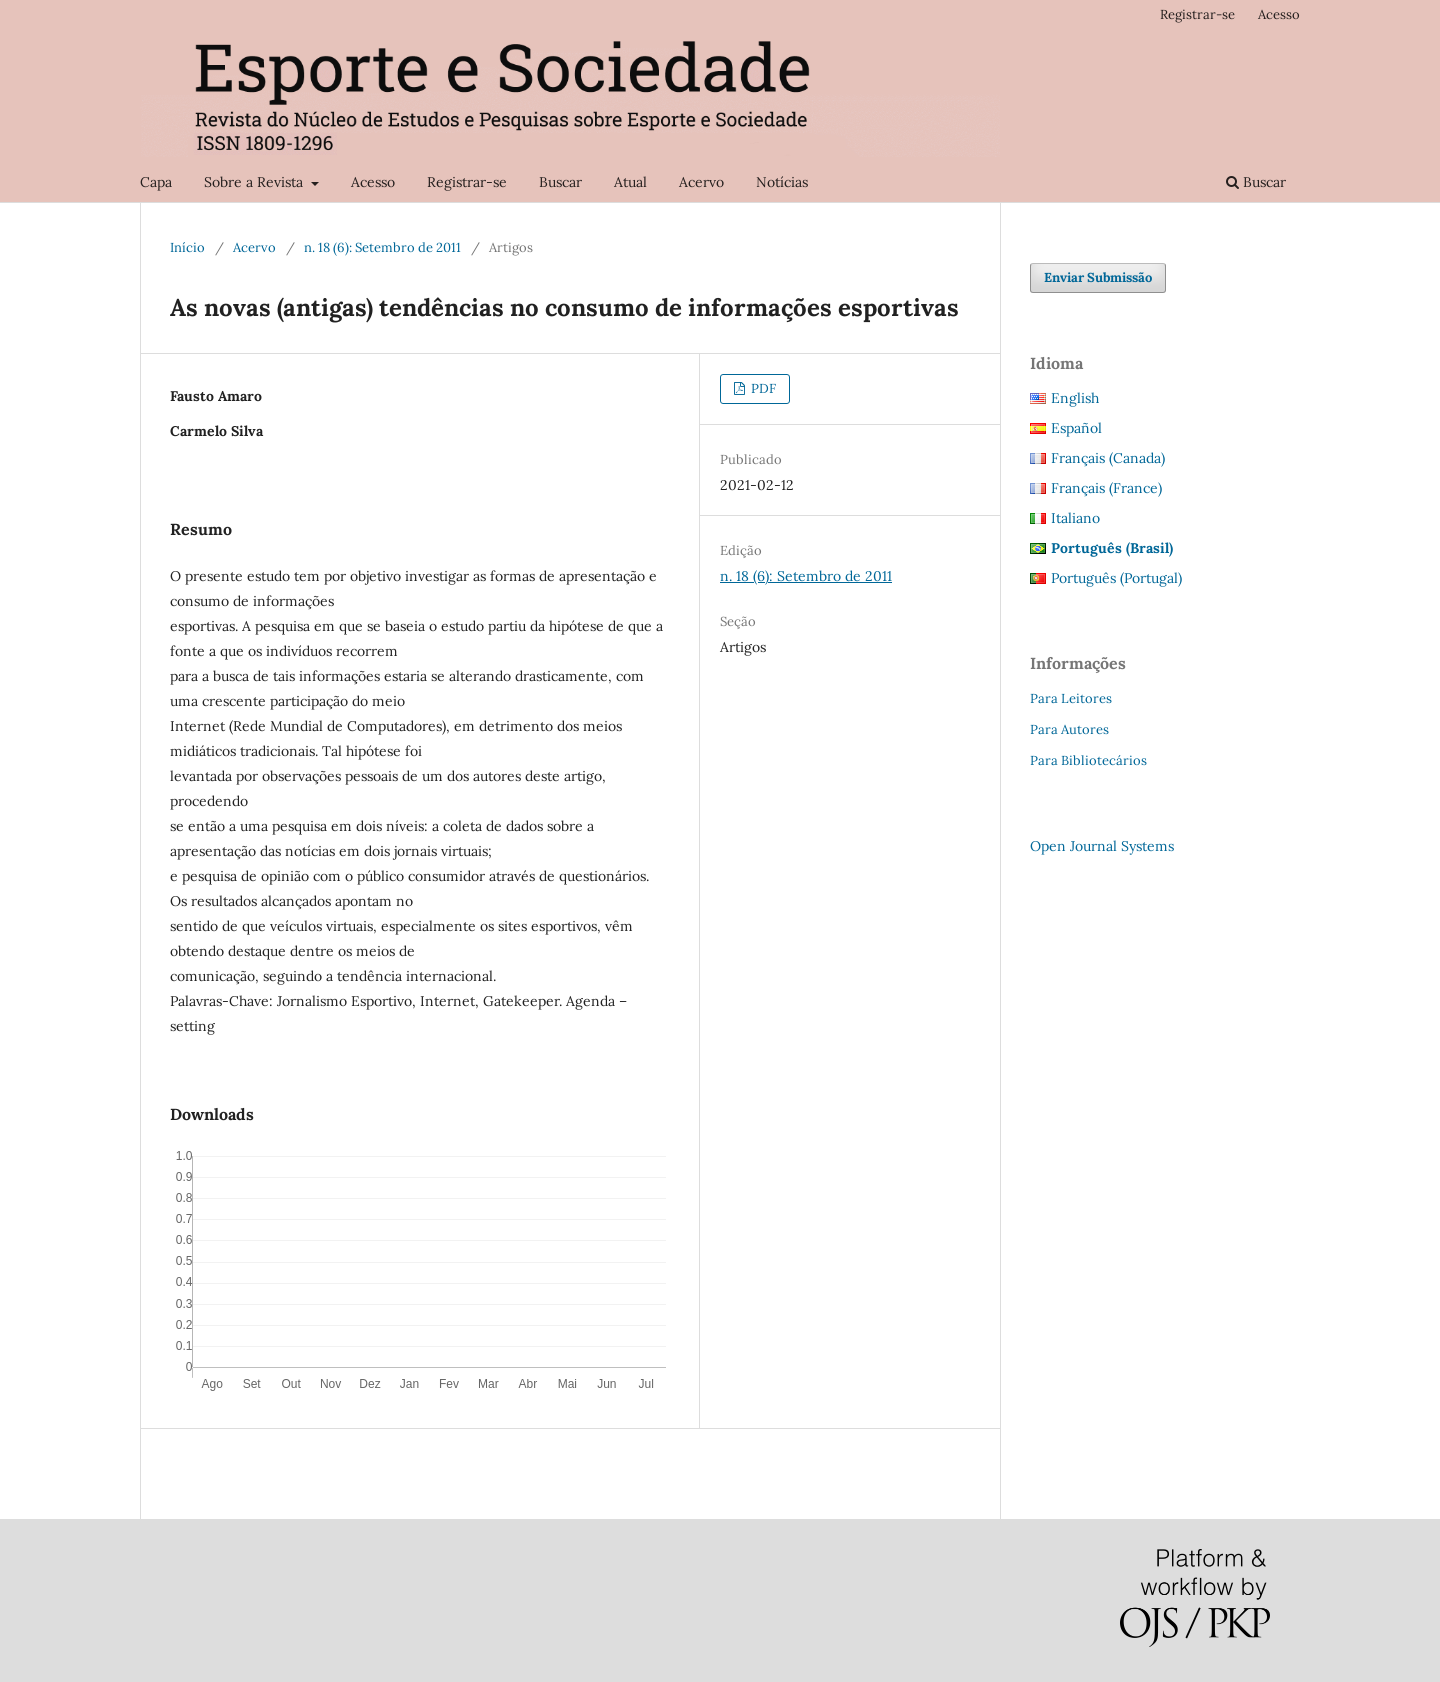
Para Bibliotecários (1088, 760)
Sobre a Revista (255, 182)
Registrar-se (467, 182)
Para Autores (1069, 729)
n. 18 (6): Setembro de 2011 (382, 247)
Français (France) (1106, 488)
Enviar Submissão (1098, 277)
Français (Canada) (1108, 458)
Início (187, 247)
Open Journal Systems (1102, 846)
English (1075, 398)
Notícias (782, 182)
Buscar (560, 182)
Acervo (701, 182)
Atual (630, 182)
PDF (762, 388)
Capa (156, 182)
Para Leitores (1071, 698)
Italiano (1075, 518)
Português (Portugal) (1116, 578)
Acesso (373, 182)
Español (1076, 428)
